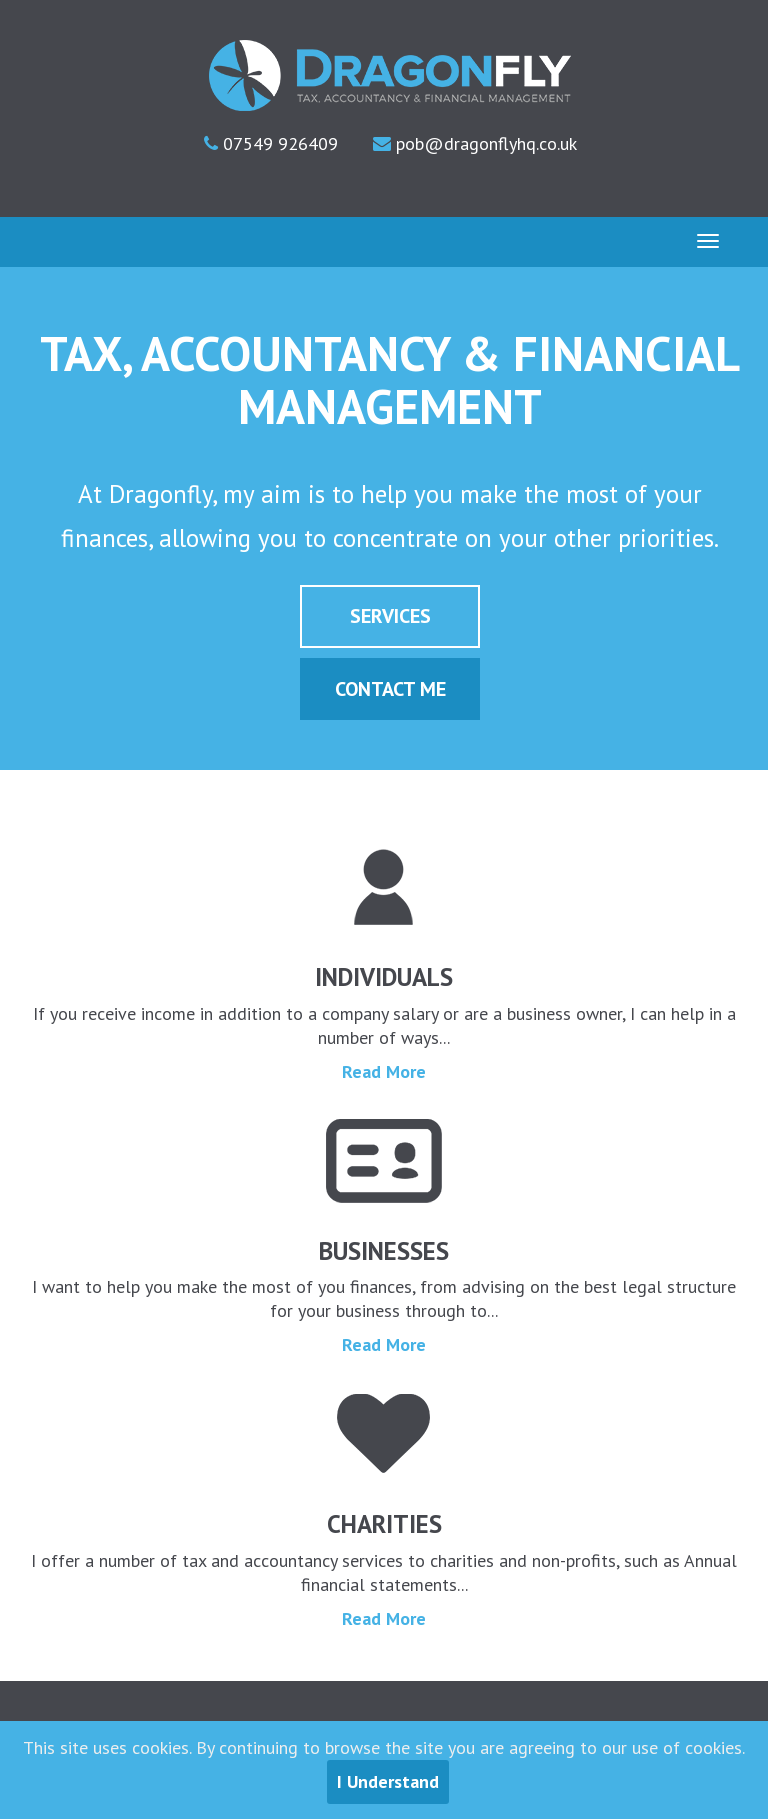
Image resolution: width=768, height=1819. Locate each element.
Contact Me (390, 689)
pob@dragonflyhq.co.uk (484, 143)
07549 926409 (278, 143)
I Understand (388, 1781)
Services (390, 616)
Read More (384, 1071)
